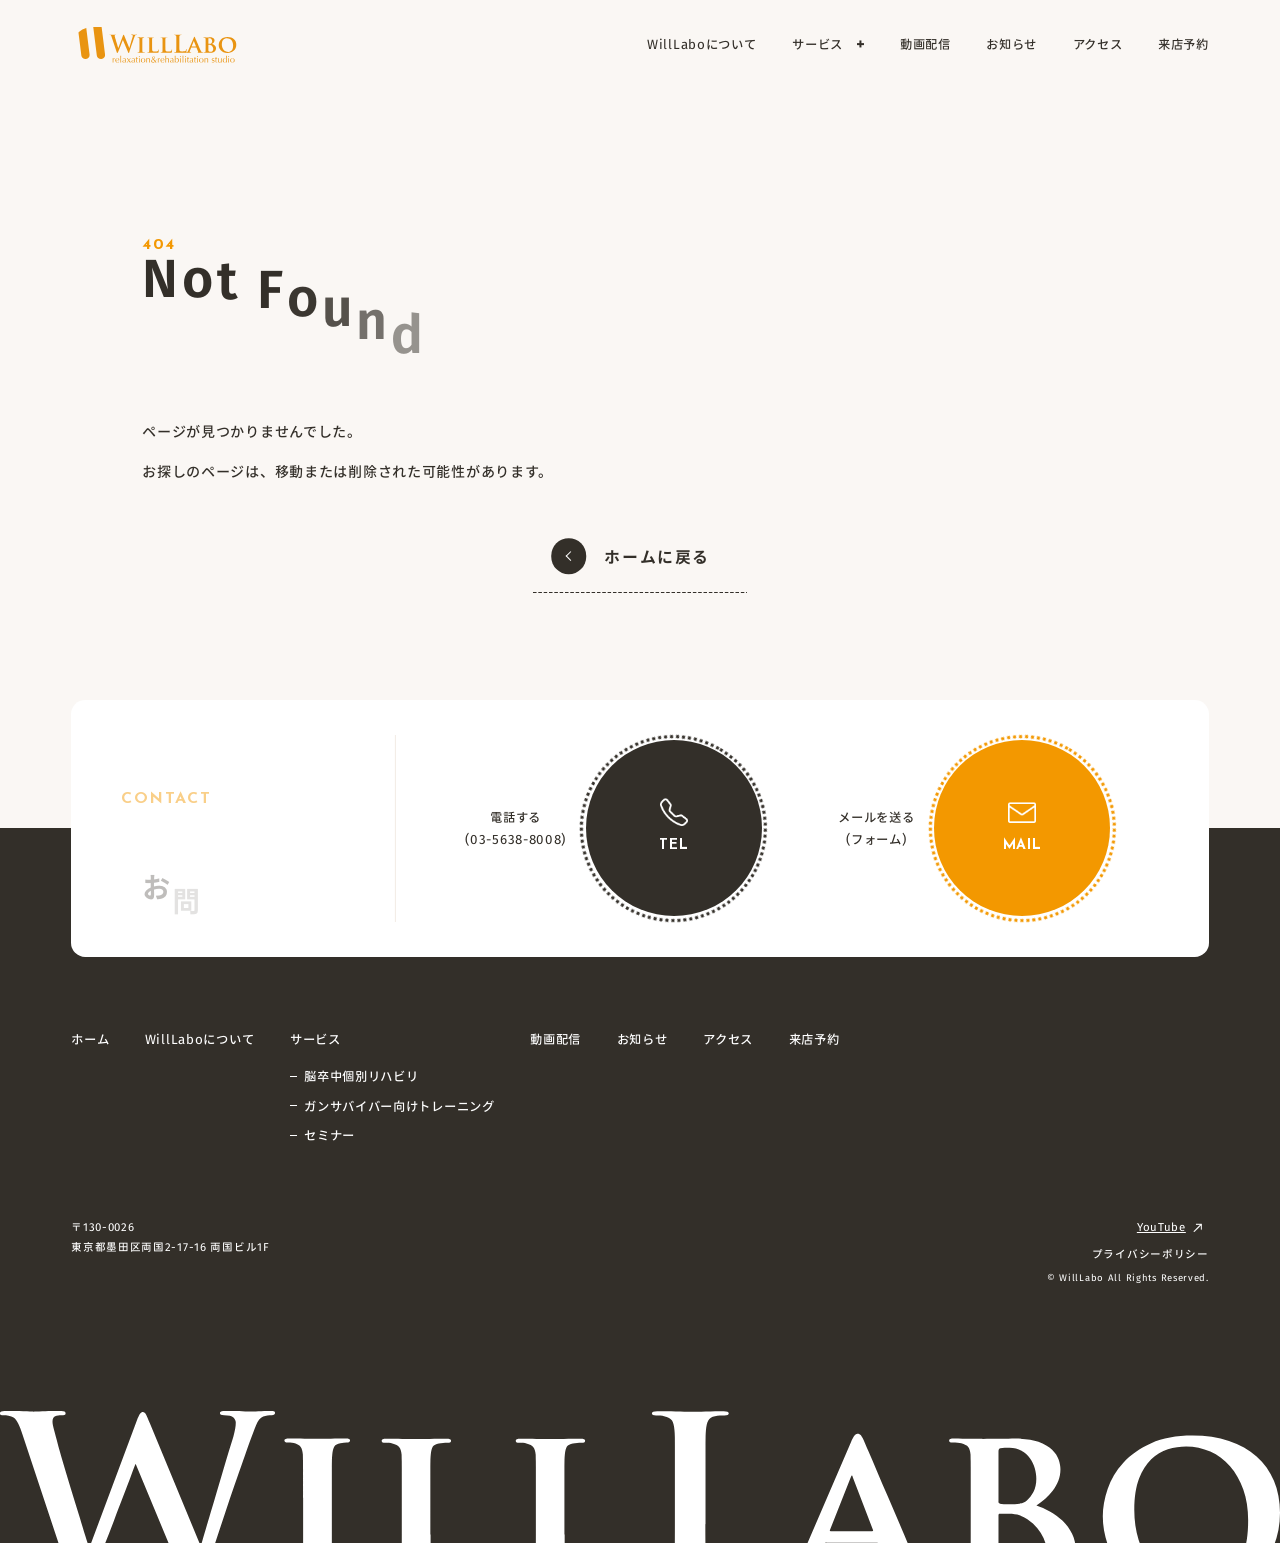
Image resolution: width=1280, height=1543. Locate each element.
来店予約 (814, 1039)
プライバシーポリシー (1150, 1253)
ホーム (90, 1039)
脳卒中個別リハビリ (361, 1076)
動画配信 (555, 1039)
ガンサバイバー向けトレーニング (399, 1106)
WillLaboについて (200, 1039)
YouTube (1161, 1226)
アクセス (728, 1039)
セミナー (329, 1135)
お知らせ (642, 1039)
